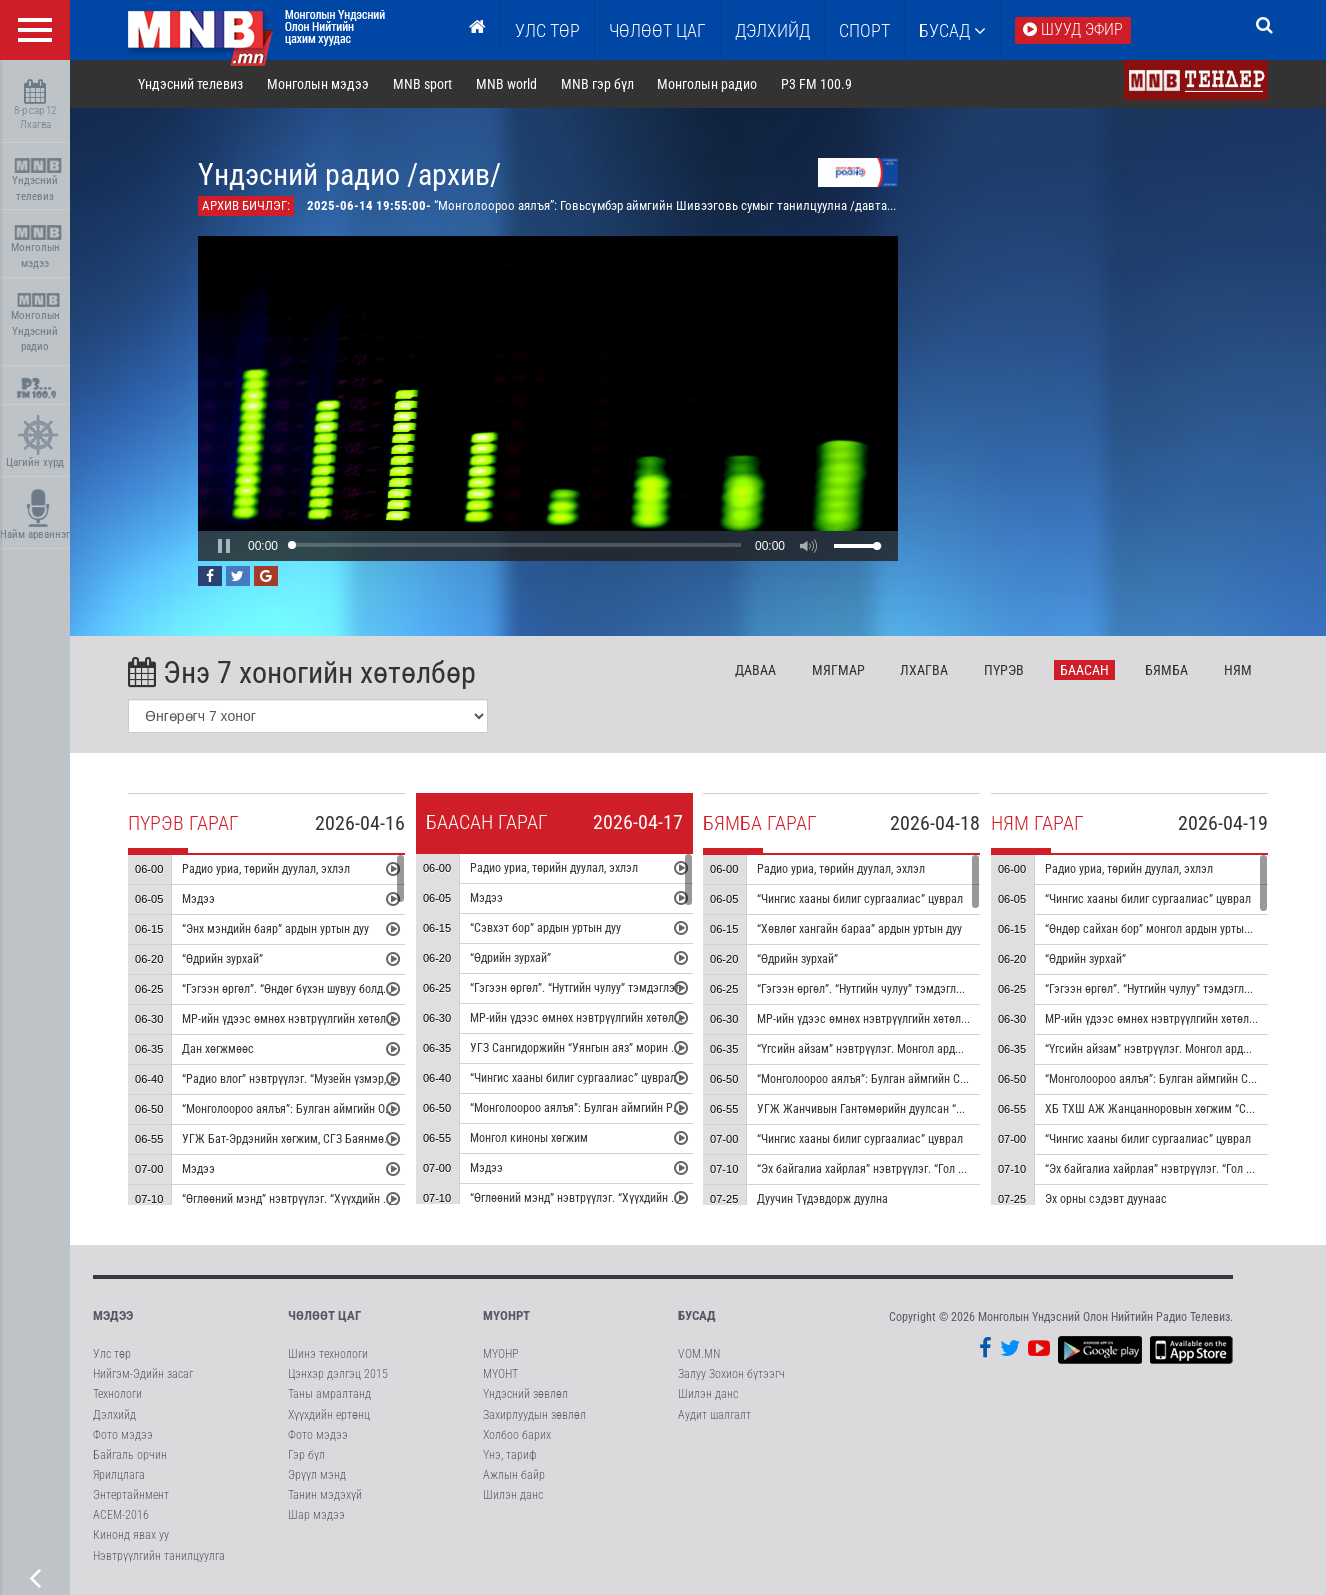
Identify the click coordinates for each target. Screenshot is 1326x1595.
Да (755, 670)
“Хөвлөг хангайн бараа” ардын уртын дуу (859, 929)
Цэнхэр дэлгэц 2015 (338, 1374)
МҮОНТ (500, 1374)
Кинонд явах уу (131, 1535)
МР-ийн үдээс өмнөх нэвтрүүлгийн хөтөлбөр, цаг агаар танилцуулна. (353, 1019)
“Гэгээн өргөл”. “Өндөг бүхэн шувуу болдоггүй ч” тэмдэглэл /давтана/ (355, 989)
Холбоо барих (517, 1435)
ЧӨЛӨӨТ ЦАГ (657, 30)
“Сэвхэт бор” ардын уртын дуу (545, 928)
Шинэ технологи (328, 1354)
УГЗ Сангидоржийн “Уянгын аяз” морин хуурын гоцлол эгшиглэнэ (634, 1048)
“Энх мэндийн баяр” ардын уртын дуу (275, 929)
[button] (224, 546)
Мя (838, 670)
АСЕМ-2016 (121, 1515)
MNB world (506, 84)
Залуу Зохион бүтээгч (731, 1374)
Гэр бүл (306, 1455)
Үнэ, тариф (510, 1455)
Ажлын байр (514, 1475)
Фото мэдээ (123, 1435)
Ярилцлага (119, 1475)
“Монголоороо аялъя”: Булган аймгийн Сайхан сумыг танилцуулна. (924, 1079)
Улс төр (547, 30)
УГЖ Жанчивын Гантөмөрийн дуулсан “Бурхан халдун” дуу (904, 1109)
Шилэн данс (513, 1495)
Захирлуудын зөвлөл (534, 1415)
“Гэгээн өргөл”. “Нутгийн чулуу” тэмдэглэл (575, 988)
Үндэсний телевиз (37, 180)
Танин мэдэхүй (325, 1495)
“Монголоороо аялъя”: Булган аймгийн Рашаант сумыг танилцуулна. (641, 1108)
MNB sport (422, 84)
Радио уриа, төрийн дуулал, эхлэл (266, 869)
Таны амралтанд (329, 1394)
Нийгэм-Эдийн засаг (143, 1374)
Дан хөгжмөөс (218, 1049)
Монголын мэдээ (37, 247)
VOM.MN (699, 1354)
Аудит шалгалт (714, 1415)
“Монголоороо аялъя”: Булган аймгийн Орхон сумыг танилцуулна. (346, 1109)
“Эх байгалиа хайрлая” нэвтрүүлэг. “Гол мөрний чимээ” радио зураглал (936, 1169)
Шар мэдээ (316, 1515)
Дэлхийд (772, 30)
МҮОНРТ (506, 1315)
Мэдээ (198, 899)
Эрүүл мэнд (317, 1475)
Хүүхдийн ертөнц (329, 1415)
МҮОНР (500, 1354)
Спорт (864, 30)
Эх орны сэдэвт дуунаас (1106, 1199)
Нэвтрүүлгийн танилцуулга (159, 1556)
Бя (1166, 670)
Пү (1004, 670)
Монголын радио (707, 84)
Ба (1084, 670)
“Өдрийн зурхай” (222, 959)
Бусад (952, 30)
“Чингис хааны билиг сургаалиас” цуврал (573, 1078)
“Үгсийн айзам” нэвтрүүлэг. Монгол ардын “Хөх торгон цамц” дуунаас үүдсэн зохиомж (973, 1049)
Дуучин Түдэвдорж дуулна (822, 1199)
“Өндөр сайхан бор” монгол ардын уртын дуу (1157, 929)
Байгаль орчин (130, 1455)
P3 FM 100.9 (816, 84)
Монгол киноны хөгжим (529, 1138)
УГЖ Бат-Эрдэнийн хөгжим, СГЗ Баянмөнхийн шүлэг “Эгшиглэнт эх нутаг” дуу (376, 1139)
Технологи (117, 1394)
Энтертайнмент (131, 1495)
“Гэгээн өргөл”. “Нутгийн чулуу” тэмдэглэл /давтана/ (888, 989)
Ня (1238, 670)
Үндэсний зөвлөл (525, 1394)
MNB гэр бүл (597, 84)
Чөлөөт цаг (324, 1315)
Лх (924, 670)
